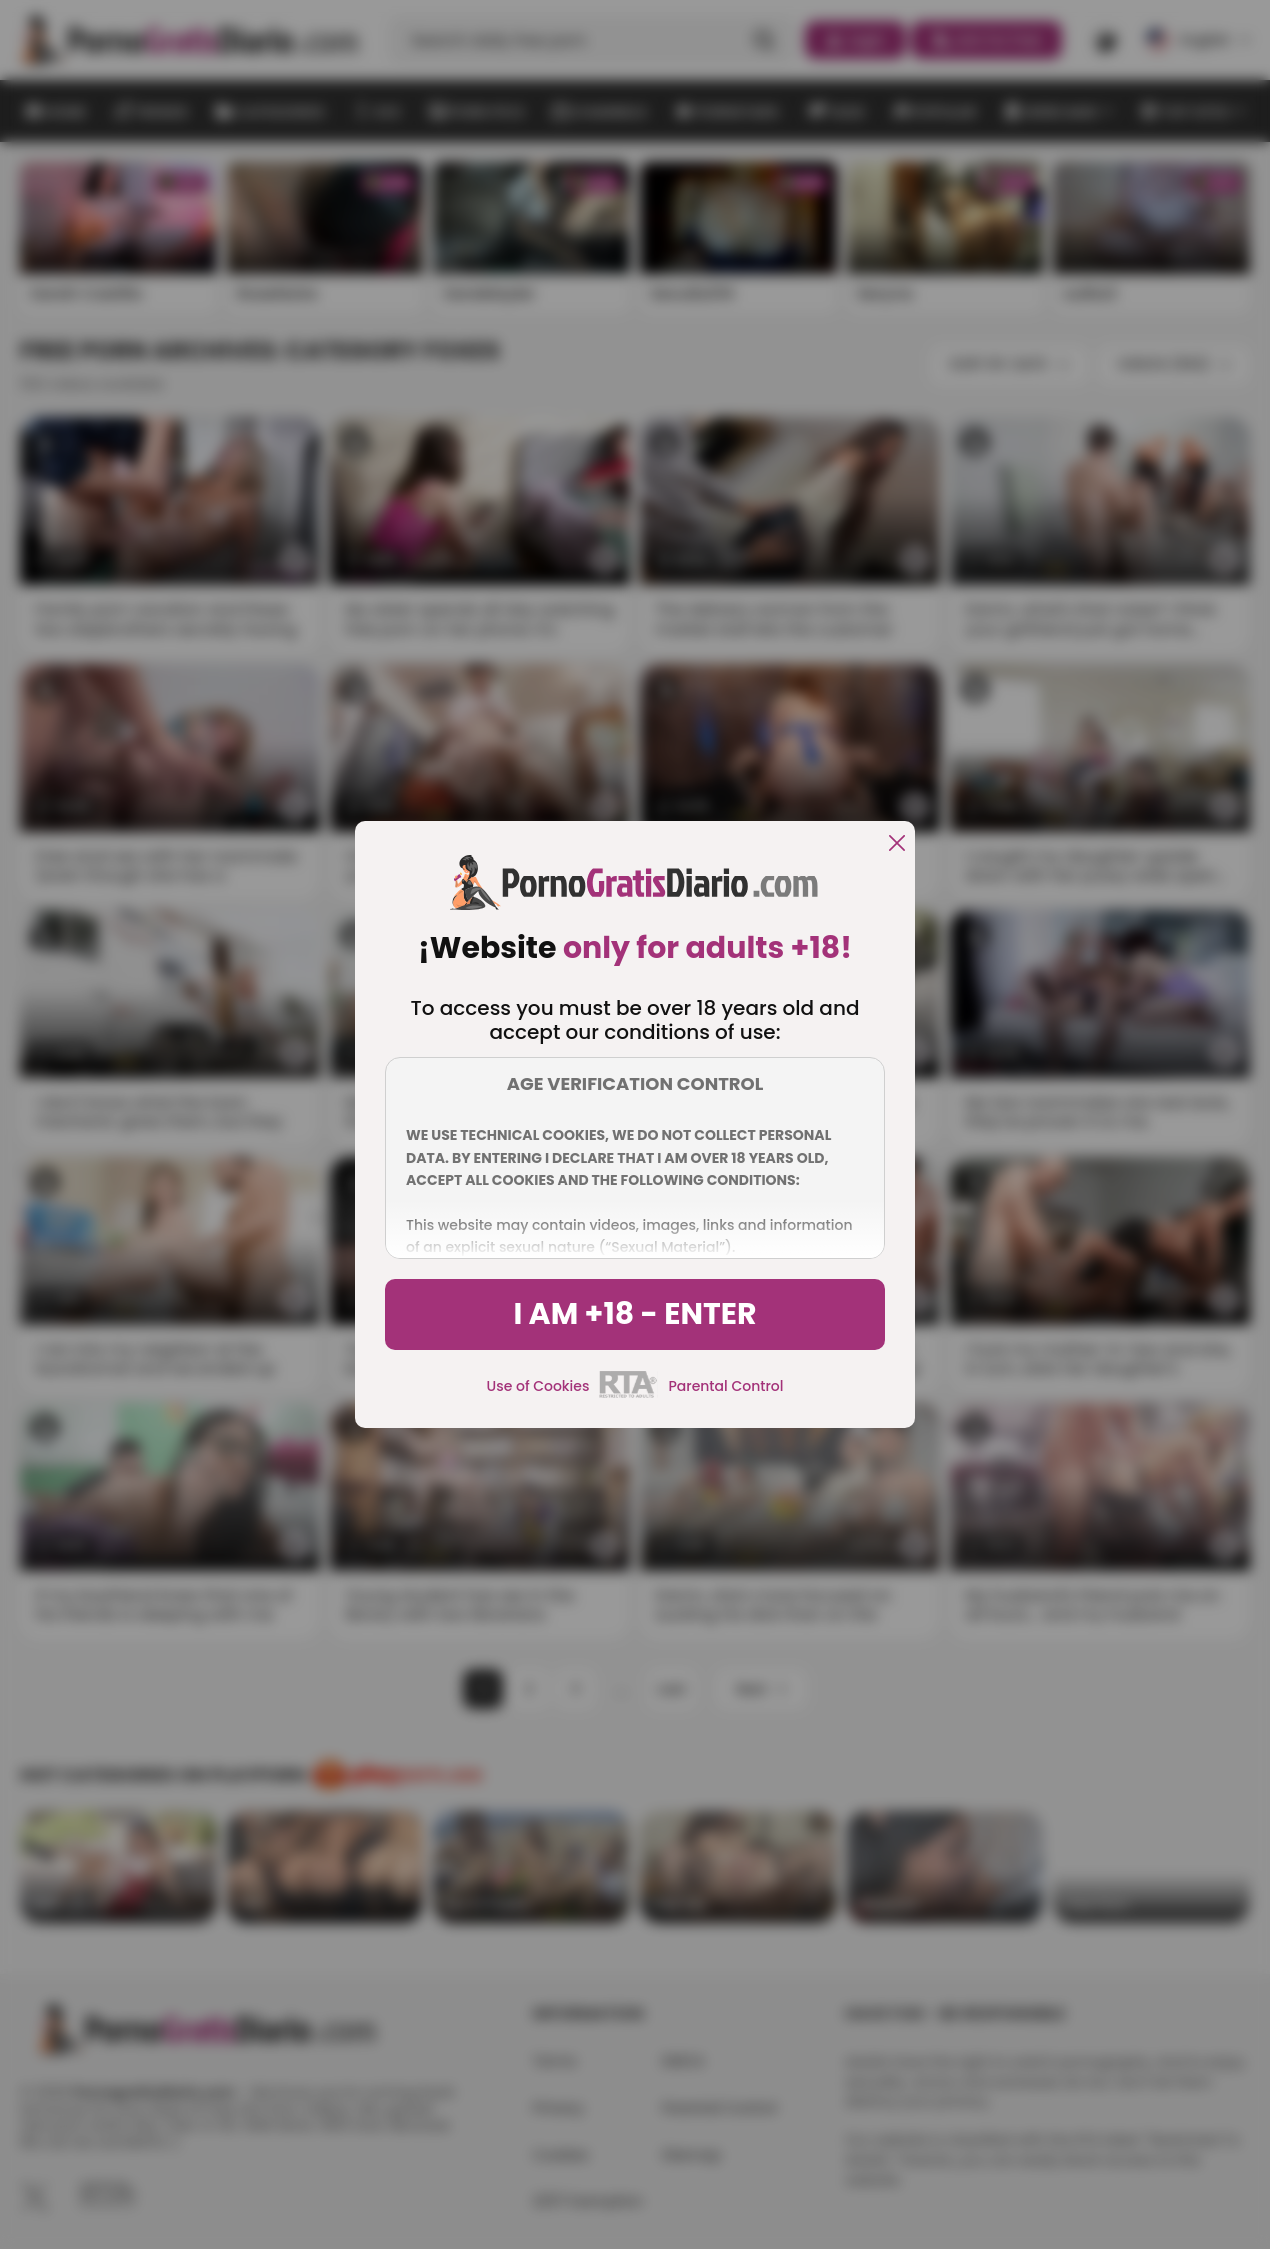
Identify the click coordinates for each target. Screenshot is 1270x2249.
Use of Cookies (538, 1386)
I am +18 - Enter (634, 1314)
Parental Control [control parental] (725, 1386)
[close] (897, 844)
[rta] (628, 1395)
